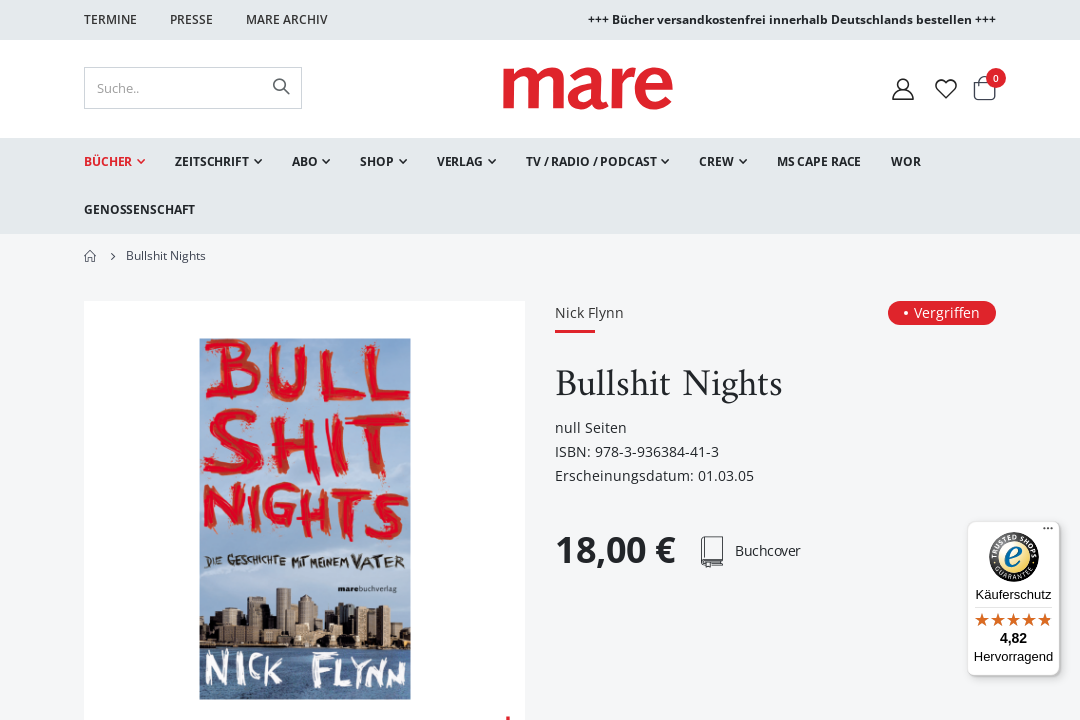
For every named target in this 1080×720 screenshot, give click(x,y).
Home (91, 256)
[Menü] (1048, 525)
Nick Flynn (589, 313)
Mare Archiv (286, 19)
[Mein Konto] (903, 88)
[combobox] (193, 88)
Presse (191, 19)
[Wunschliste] (946, 88)
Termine (110, 19)
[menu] (540, 186)
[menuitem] (114, 162)
